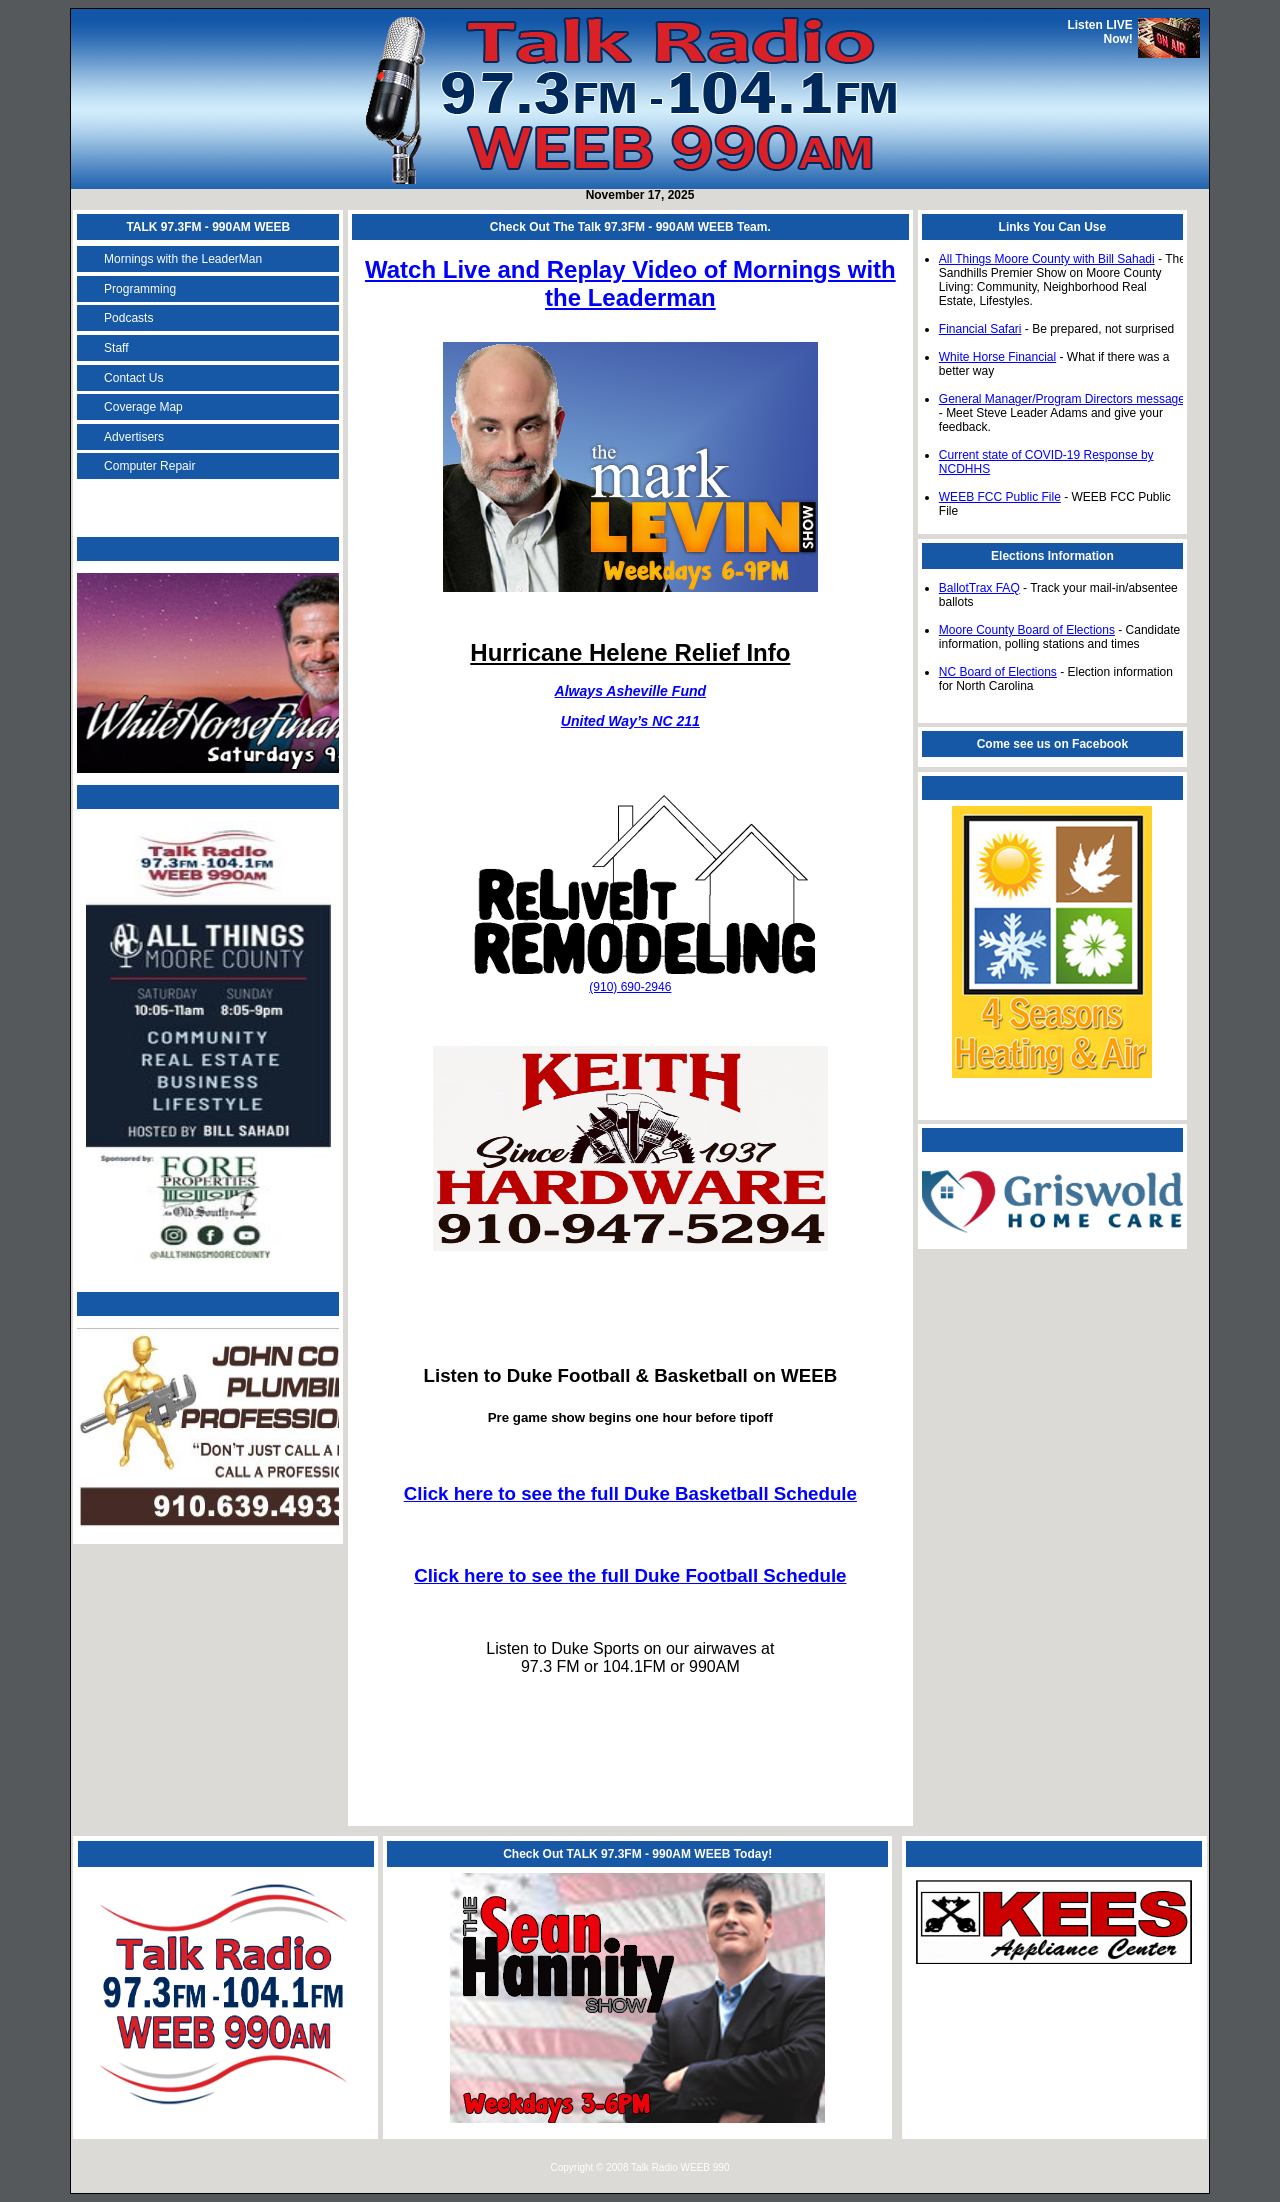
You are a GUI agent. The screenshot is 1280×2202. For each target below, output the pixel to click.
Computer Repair (149, 466)
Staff (116, 348)
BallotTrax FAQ (979, 588)
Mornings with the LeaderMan (183, 259)
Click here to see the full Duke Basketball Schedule (630, 1493)
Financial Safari (980, 329)
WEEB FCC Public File (1000, 497)
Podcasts (128, 318)
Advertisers (134, 437)
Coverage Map (143, 407)
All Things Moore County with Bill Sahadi (1047, 259)
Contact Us (133, 378)
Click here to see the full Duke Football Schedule (630, 1575)
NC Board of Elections (998, 672)
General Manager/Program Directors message (1062, 399)
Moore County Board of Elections (1027, 630)
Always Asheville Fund (631, 691)
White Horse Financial (997, 357)
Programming (140, 289)
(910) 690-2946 (630, 987)
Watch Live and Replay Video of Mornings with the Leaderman (630, 283)
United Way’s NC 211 (630, 721)
